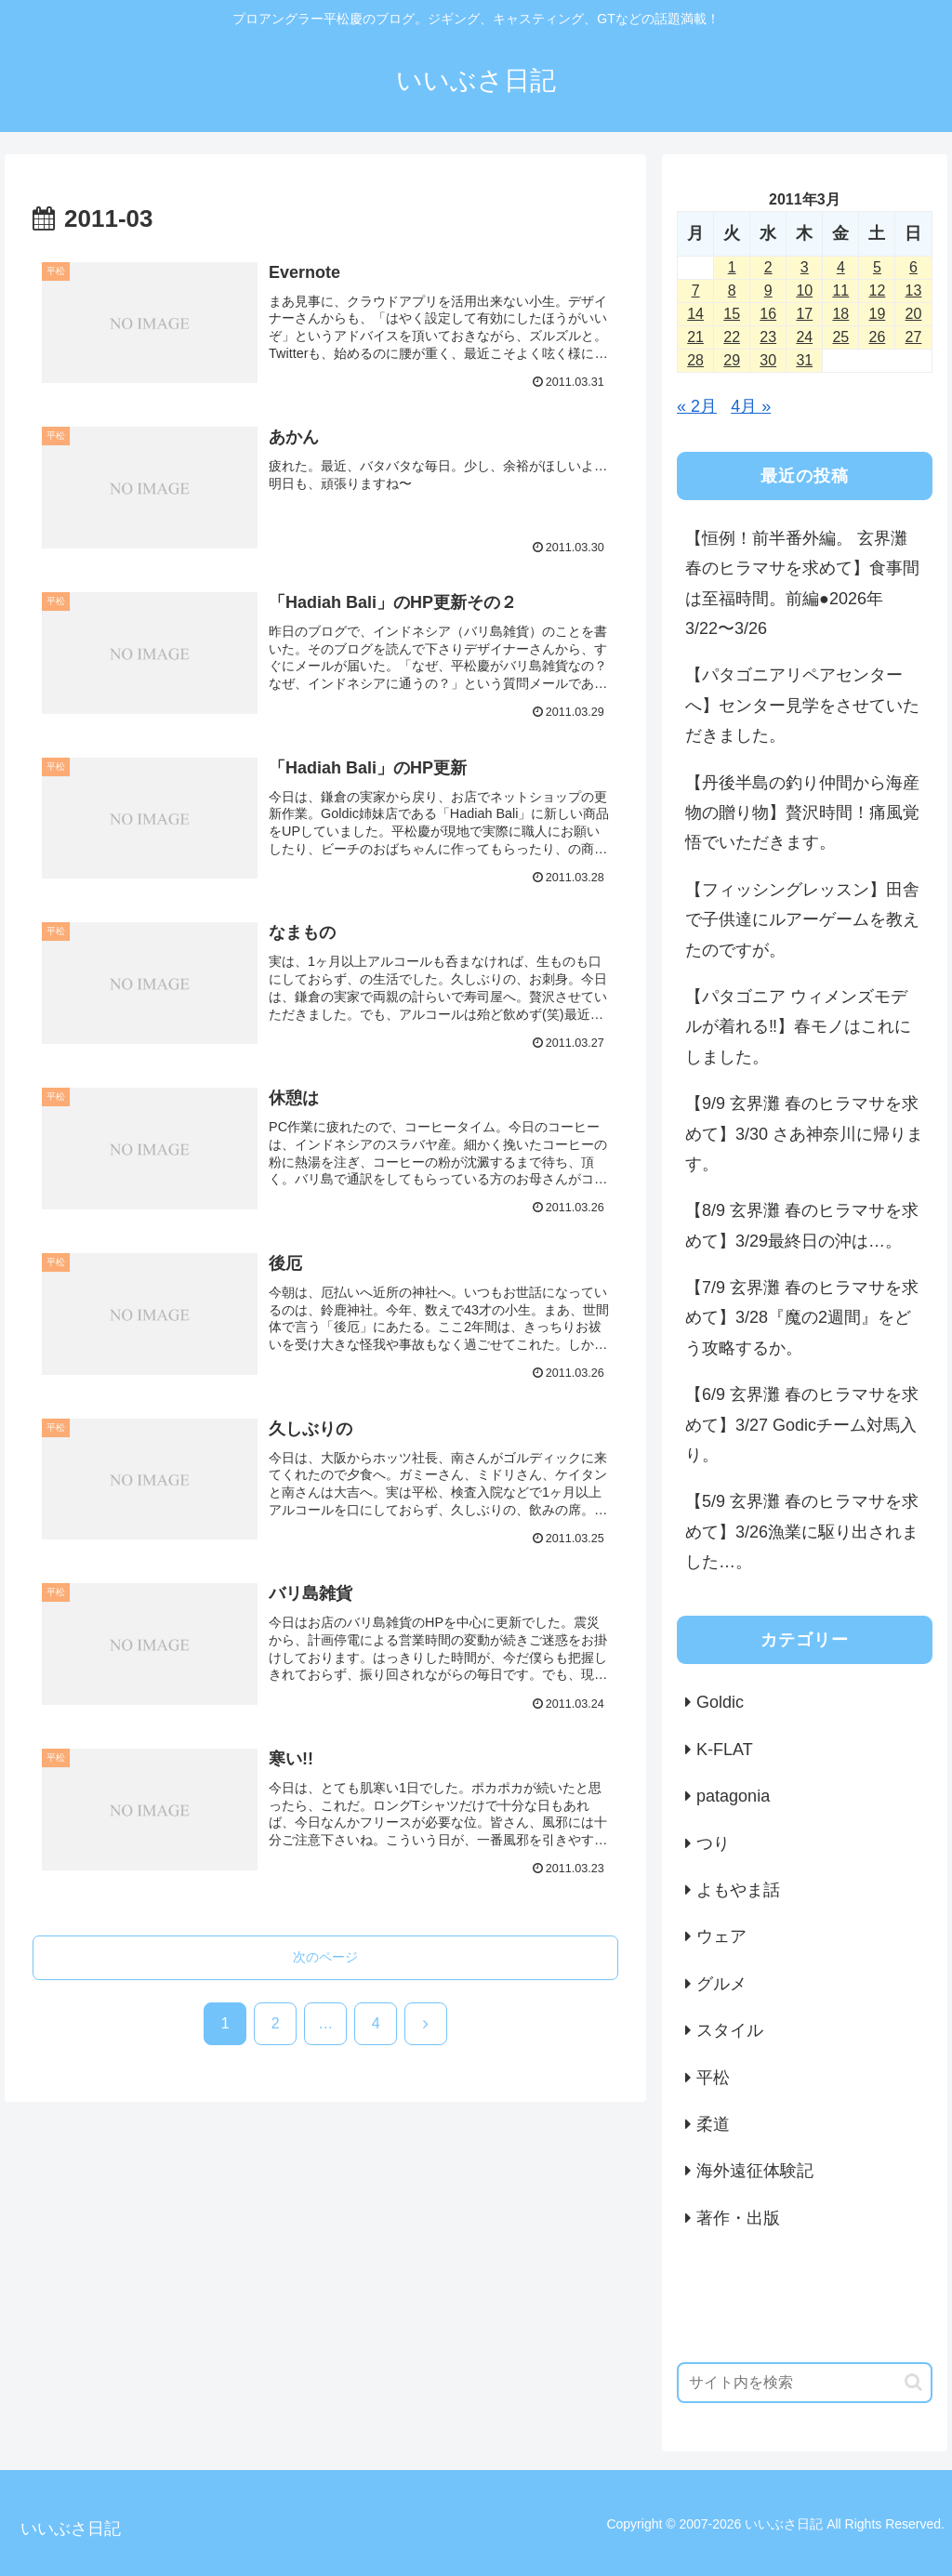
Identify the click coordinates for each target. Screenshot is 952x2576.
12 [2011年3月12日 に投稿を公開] (877, 290)
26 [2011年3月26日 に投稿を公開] (877, 337)
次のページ (325, 1956)
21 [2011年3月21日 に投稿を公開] (695, 337)
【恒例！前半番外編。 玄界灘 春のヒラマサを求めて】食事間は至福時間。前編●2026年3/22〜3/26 (802, 583)
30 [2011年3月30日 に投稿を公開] (768, 360)
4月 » (751, 406)
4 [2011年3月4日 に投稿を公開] (841, 267)
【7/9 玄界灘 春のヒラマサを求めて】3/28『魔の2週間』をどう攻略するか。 (802, 1317)
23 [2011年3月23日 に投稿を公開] (768, 337)
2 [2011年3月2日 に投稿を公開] (768, 267)
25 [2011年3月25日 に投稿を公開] (840, 337)
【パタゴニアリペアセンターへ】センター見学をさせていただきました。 (802, 705)
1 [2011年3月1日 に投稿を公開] (732, 267)
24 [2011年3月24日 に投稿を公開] (804, 337)
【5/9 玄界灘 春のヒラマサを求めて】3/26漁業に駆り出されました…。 (802, 1531)
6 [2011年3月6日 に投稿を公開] (913, 267)
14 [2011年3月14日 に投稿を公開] (695, 314)
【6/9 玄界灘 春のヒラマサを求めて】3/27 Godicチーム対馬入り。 (802, 1424)
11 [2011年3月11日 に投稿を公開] (840, 290)
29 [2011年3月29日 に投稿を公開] (731, 360)
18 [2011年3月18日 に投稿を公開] (840, 314)
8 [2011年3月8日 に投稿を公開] (732, 290)
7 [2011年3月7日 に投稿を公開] (696, 290)
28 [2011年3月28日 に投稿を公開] (695, 360)
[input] (804, 2382)
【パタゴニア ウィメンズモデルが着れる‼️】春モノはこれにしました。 (798, 1026)
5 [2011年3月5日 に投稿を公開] (877, 267)
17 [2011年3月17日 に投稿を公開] (804, 314)
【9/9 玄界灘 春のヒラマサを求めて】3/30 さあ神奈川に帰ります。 (804, 1133)
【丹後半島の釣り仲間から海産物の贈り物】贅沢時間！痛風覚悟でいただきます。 (802, 812)
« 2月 (697, 406)
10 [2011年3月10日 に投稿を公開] (804, 290)
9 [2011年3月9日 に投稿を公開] (768, 290)
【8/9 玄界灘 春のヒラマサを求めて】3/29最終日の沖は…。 (802, 1225)
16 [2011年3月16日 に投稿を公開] (768, 314)
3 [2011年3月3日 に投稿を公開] (804, 267)
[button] (913, 2382)
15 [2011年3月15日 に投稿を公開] (731, 314)
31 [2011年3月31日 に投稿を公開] (804, 360)
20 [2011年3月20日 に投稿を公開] (914, 314)
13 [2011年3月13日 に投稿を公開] (914, 290)
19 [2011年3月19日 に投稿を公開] (877, 314)
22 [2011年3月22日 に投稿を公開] (731, 337)
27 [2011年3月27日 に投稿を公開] (914, 337)
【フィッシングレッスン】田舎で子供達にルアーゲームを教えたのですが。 (802, 919)
